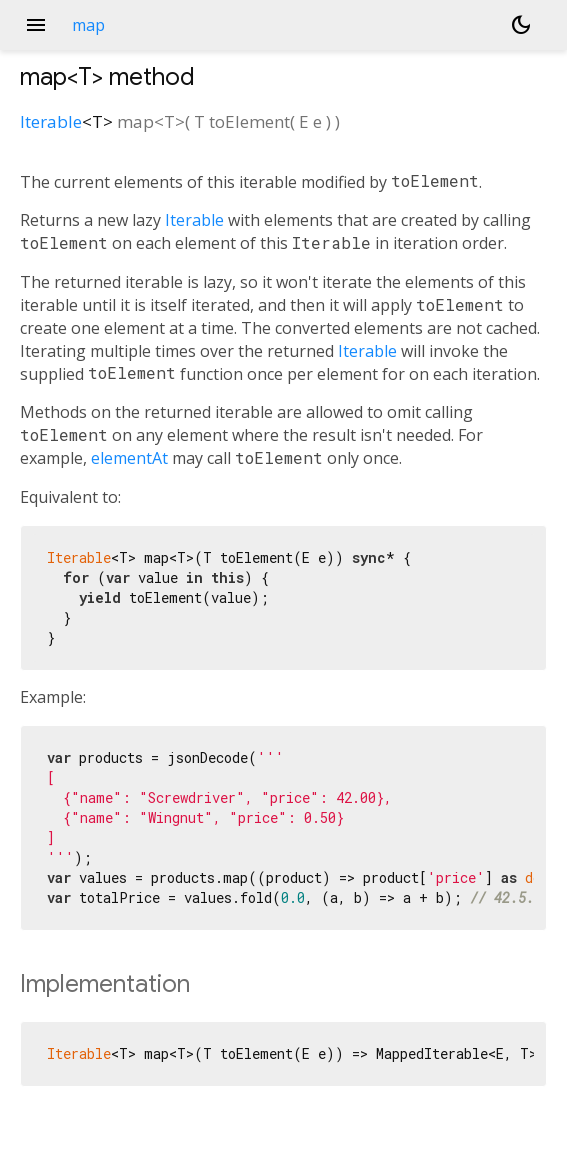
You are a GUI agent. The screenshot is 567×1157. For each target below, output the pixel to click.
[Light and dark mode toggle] (521, 25)
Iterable (51, 121)
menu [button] (36, 25)
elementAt (129, 458)
